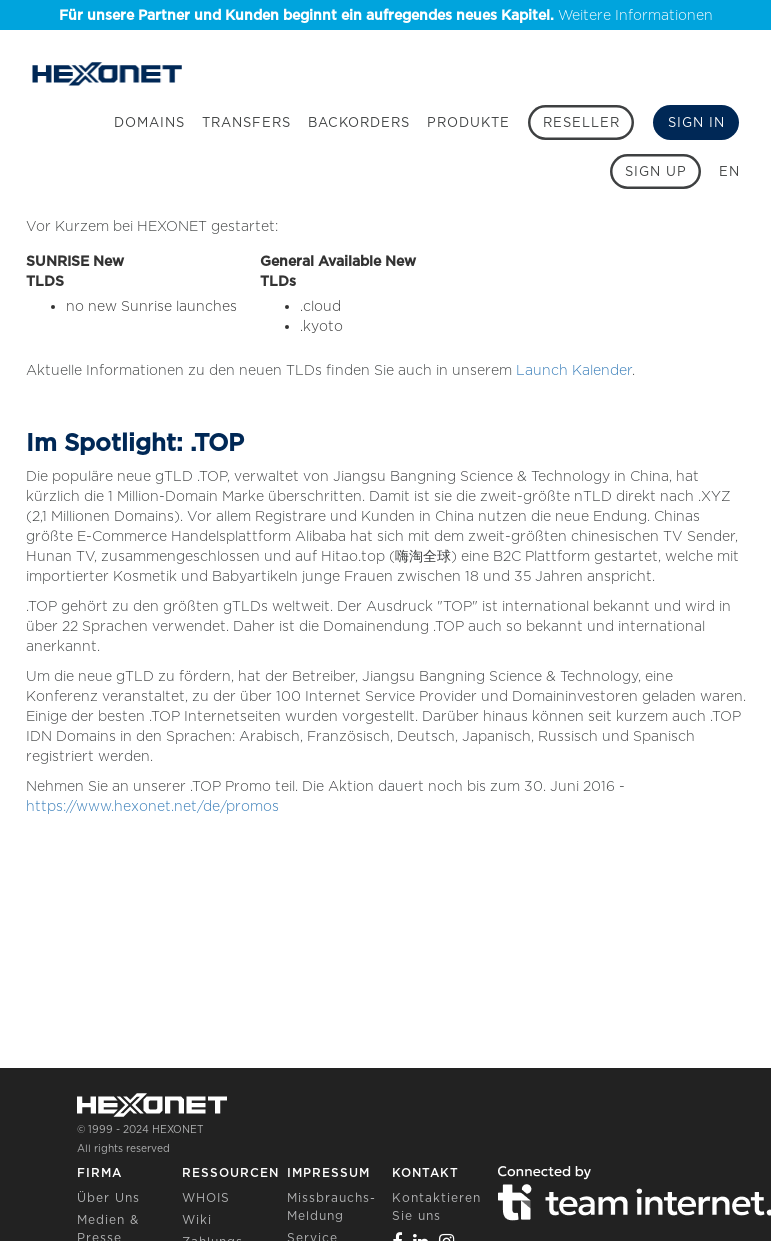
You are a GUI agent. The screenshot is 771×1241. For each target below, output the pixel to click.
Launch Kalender (574, 370)
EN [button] (729, 171)
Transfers (246, 122)
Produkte (468, 122)
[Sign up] (655, 171)
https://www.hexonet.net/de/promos (152, 806)
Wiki (197, 1219)
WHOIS (206, 1197)
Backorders (359, 122)
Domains (149, 122)
